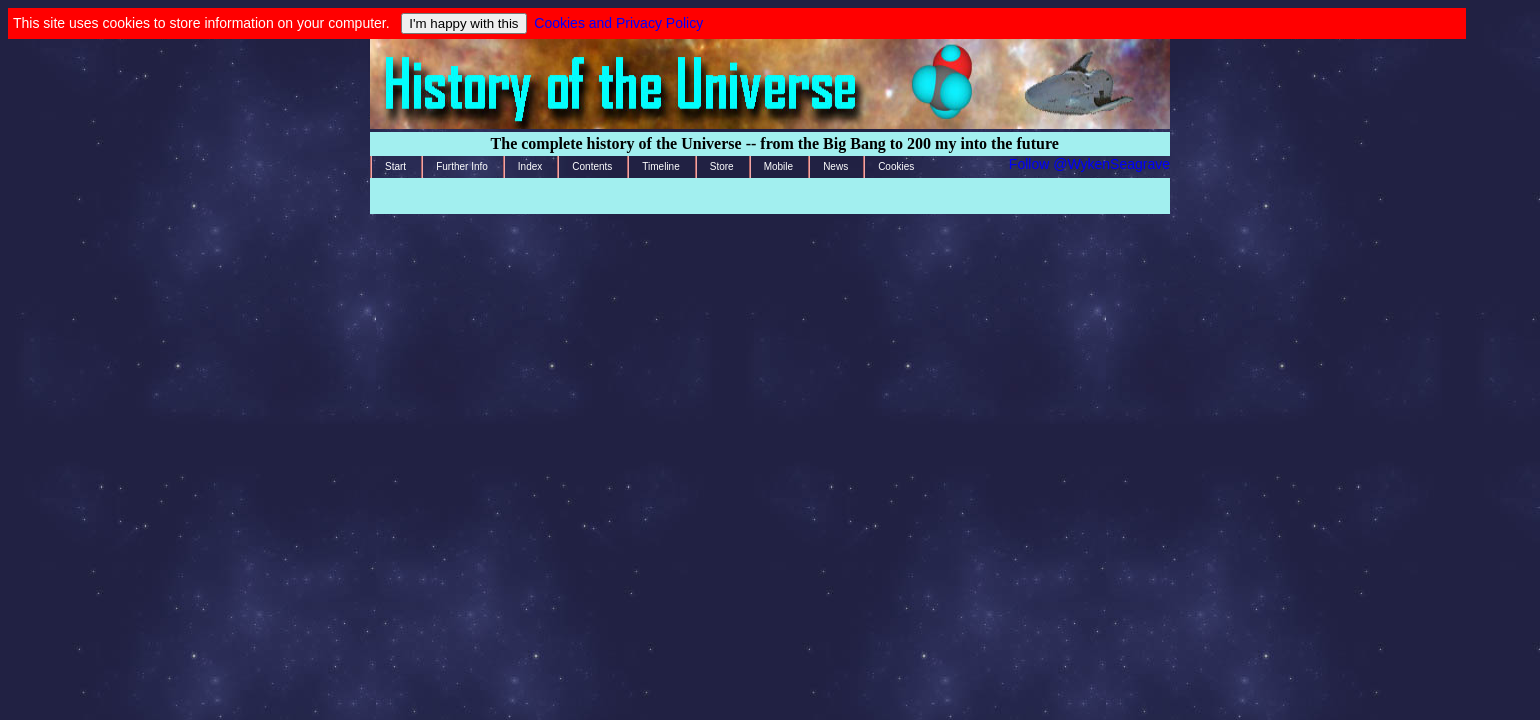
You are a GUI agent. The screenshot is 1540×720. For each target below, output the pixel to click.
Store (722, 166)
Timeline (660, 166)
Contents (592, 166)
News (835, 166)
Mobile (778, 166)
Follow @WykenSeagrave (1089, 164)
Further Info (462, 166)
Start (395, 166)
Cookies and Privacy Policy (618, 23)
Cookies (896, 166)
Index (530, 166)
